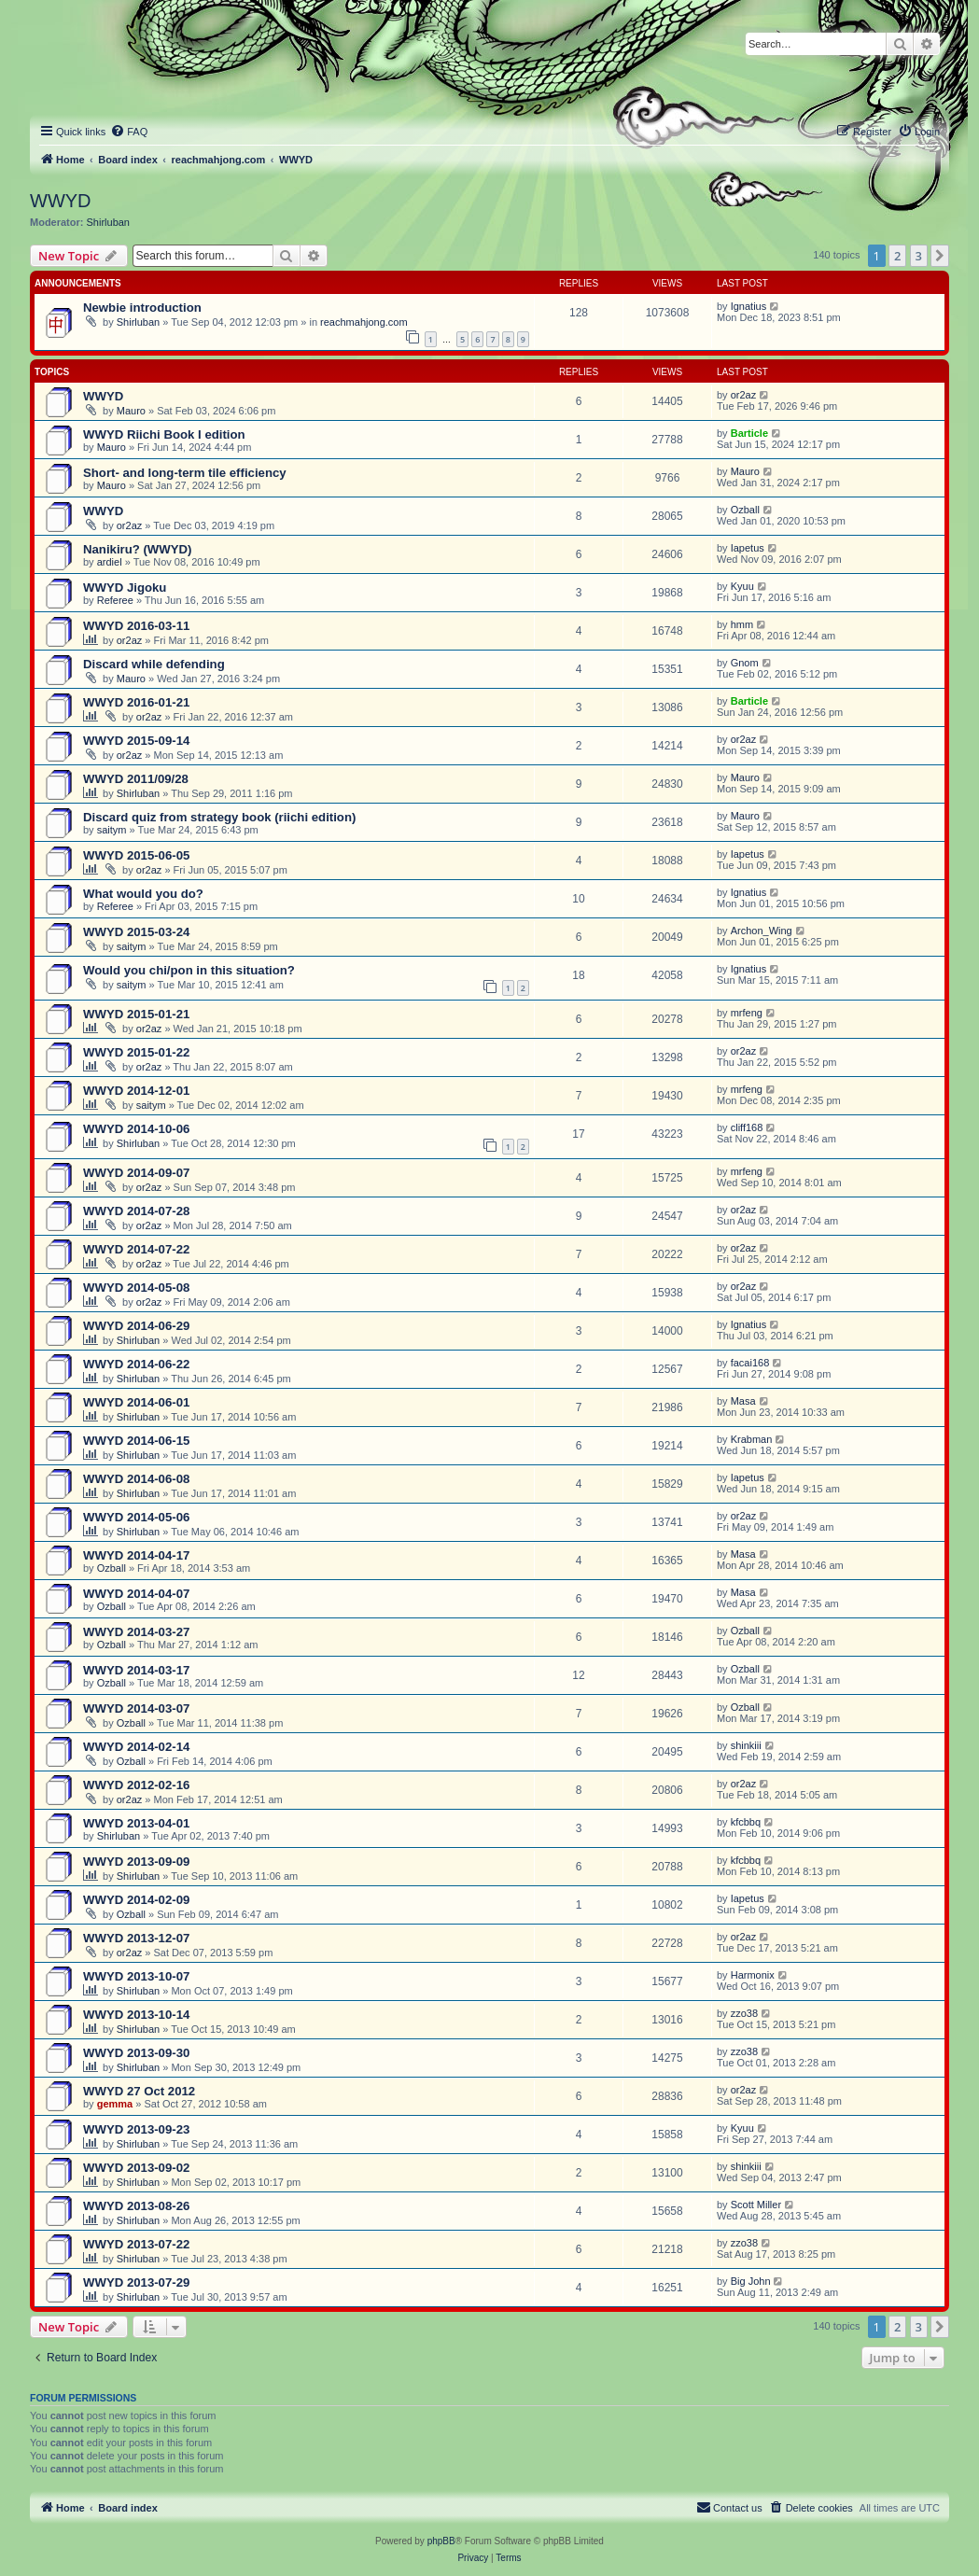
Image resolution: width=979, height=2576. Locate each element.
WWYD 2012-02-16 (136, 1785)
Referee (115, 600)
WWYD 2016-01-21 (136, 702)
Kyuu (742, 586)
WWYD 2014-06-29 (136, 1326)
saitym (112, 829)
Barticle (749, 433)
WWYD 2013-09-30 (136, 2053)
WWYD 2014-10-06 (136, 1129)
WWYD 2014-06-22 (136, 1364)
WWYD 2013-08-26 (136, 2206)
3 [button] (919, 255)
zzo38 (744, 2013)
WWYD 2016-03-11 (136, 626)
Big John (751, 2281)
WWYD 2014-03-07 (136, 1708)
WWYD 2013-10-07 (136, 1976)
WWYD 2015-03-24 (136, 932)
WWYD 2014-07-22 (136, 1249)
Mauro (131, 410)
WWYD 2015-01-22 (136, 1052)
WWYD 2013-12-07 (136, 1938)
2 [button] (897, 255)
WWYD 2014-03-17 (136, 1670)
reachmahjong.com (364, 322)
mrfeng (746, 1012)
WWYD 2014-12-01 (136, 1091)
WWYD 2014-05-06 (136, 1517)
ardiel (109, 561)
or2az (744, 394)
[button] (939, 256)
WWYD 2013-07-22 (136, 2244)
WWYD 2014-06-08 (136, 1479)
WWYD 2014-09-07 (136, 1173)
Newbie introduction (142, 308)
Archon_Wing (761, 930)
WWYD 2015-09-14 (136, 741)
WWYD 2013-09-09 (136, 1862)
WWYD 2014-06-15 (136, 1441)
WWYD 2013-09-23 (136, 2129)
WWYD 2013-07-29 (136, 2282)
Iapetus (747, 547)
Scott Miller (756, 2204)
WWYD (60, 200)
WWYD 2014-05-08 (136, 1288)
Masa (743, 1401)
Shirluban (108, 222)
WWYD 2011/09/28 (136, 779)
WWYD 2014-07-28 (136, 1211)
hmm (742, 624)
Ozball (745, 509)
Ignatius (749, 306)
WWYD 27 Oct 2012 (139, 2091)
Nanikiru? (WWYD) (137, 549)
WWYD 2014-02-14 (136, 1747)
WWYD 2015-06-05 (136, 855)
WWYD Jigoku (124, 588)
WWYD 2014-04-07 (136, 1594)
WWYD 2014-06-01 (136, 1402)
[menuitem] (128, 131)
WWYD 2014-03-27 (136, 1632)
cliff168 (747, 1127)
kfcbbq (746, 1821)
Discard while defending (154, 664)
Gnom (745, 662)
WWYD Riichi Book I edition (164, 434)
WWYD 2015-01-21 (136, 1014)
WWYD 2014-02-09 (136, 1900)
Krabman (752, 1439)
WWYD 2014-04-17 (136, 1555)
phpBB (441, 2541)
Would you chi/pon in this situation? (189, 970)
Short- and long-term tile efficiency (185, 473)
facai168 (750, 1362)
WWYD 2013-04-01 (136, 1823)
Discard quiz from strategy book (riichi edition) (219, 817)
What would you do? (143, 894)
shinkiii (746, 1745)
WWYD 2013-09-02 (136, 2168)
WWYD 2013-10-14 (136, 2015)
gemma (115, 2103)
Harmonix (753, 1975)
